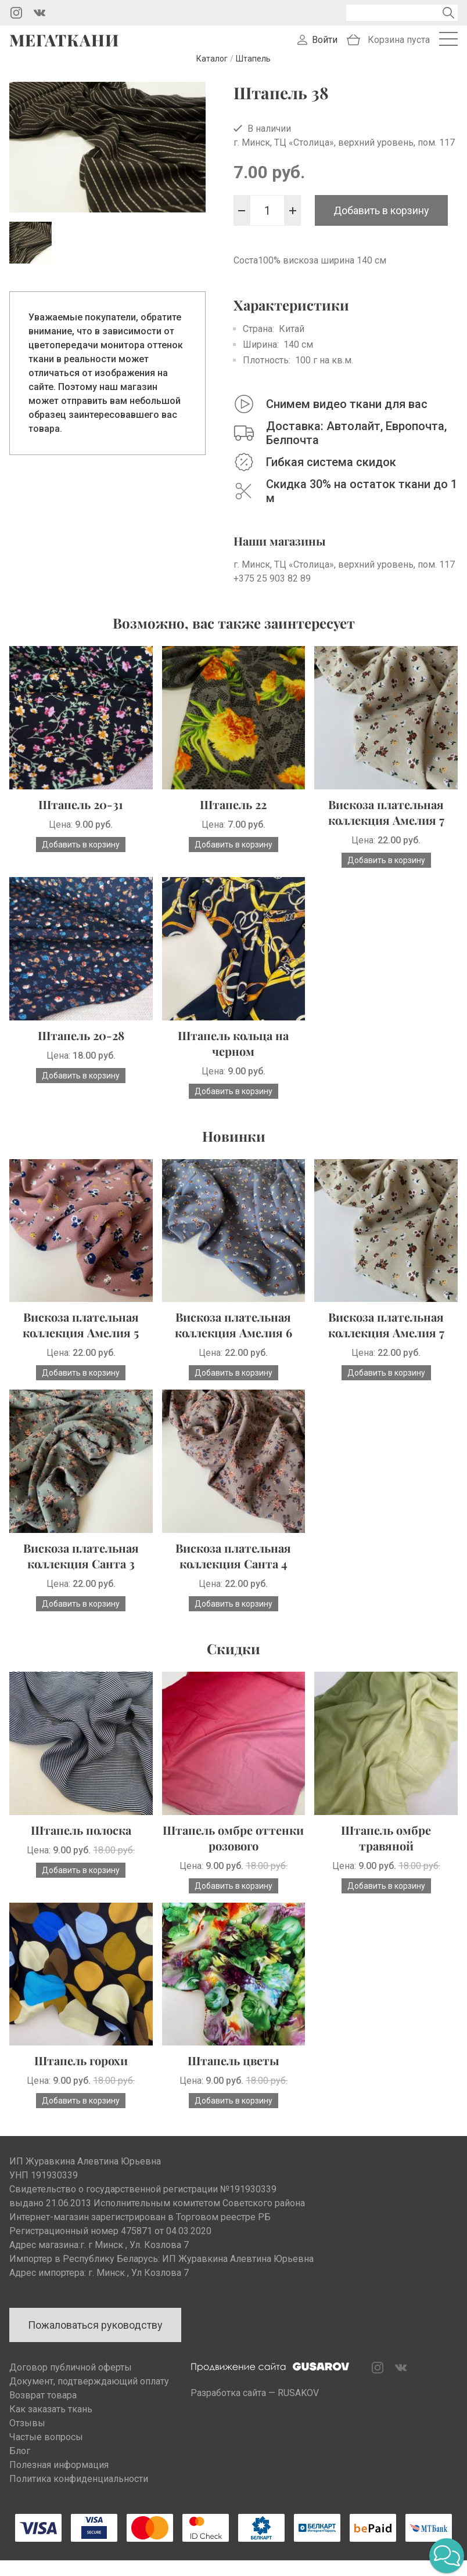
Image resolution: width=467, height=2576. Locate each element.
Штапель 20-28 (81, 1050)
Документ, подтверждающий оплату (89, 2396)
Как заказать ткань (50, 2424)
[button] (446, 2555)
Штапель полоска (81, 1845)
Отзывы (27, 2438)
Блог (19, 2466)
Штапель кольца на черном (233, 1058)
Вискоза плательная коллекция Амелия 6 (233, 1340)
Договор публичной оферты (70, 2383)
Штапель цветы (233, 2076)
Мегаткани (64, 47)
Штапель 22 (233, 820)
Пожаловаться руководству (95, 2341)
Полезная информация (59, 2480)
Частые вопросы (46, 2452)
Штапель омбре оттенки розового (233, 1852)
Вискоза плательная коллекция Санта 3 (81, 1571)
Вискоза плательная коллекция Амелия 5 (81, 1340)
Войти (324, 47)
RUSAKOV (298, 2408)
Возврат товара (43, 2410)
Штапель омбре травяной (386, 1852)
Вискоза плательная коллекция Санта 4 (233, 1571)
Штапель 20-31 (80, 820)
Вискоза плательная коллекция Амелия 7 (386, 827)
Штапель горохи (81, 2076)
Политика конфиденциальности (78, 2494)
